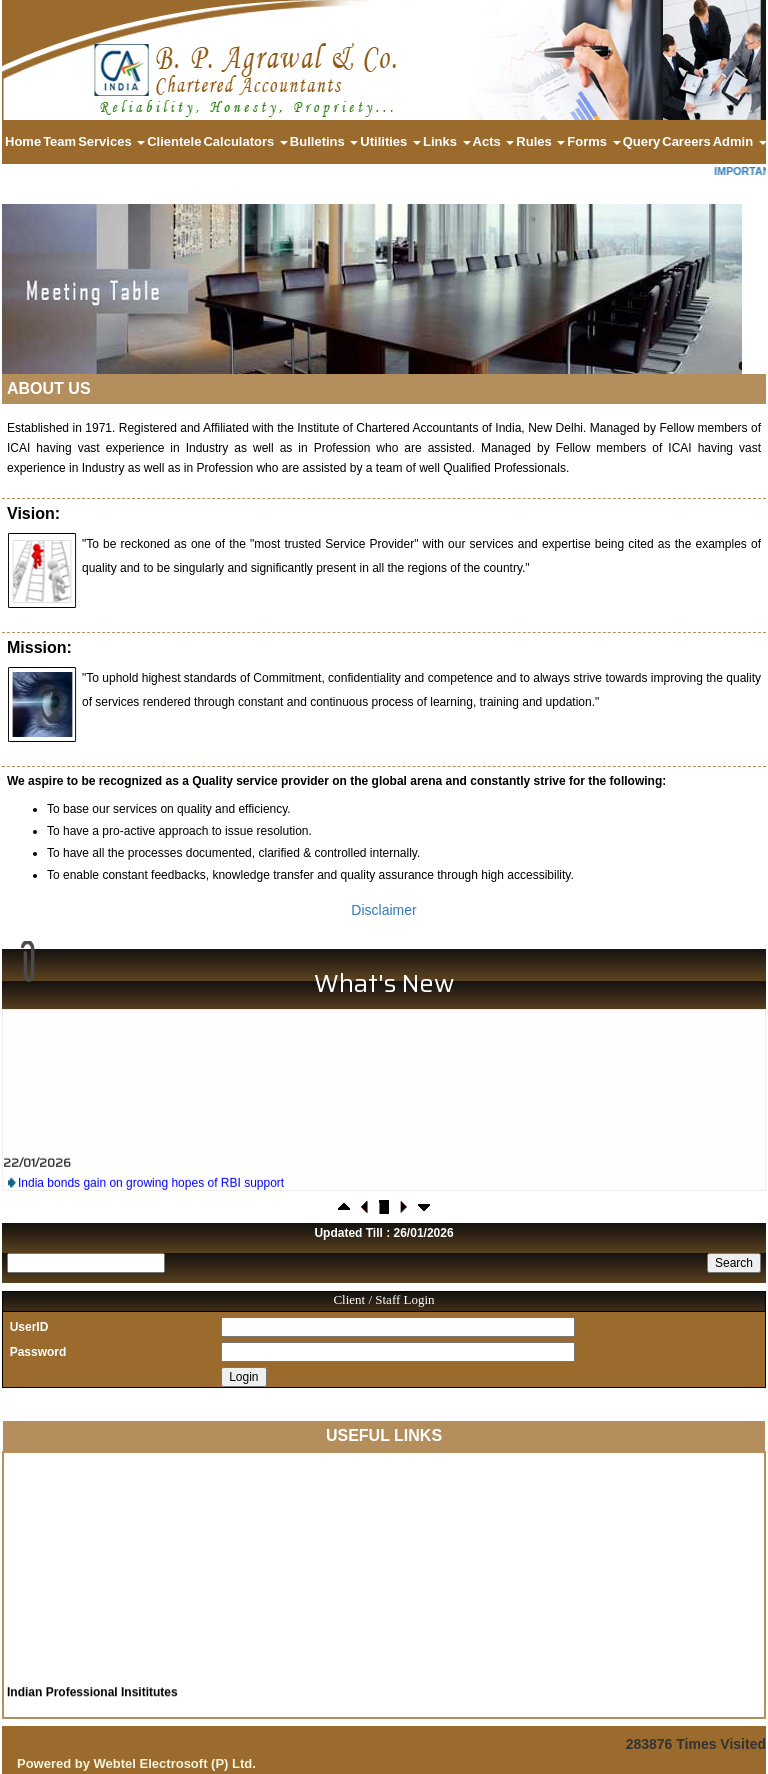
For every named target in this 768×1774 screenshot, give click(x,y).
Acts (494, 141)
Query (642, 141)
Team (59, 141)
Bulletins (324, 141)
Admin (740, 141)
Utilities (390, 141)
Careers (686, 141)
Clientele (174, 141)
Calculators (245, 141)
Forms (593, 141)
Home (23, 141)
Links (447, 141)
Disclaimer (383, 910)
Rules (540, 141)
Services (111, 141)
